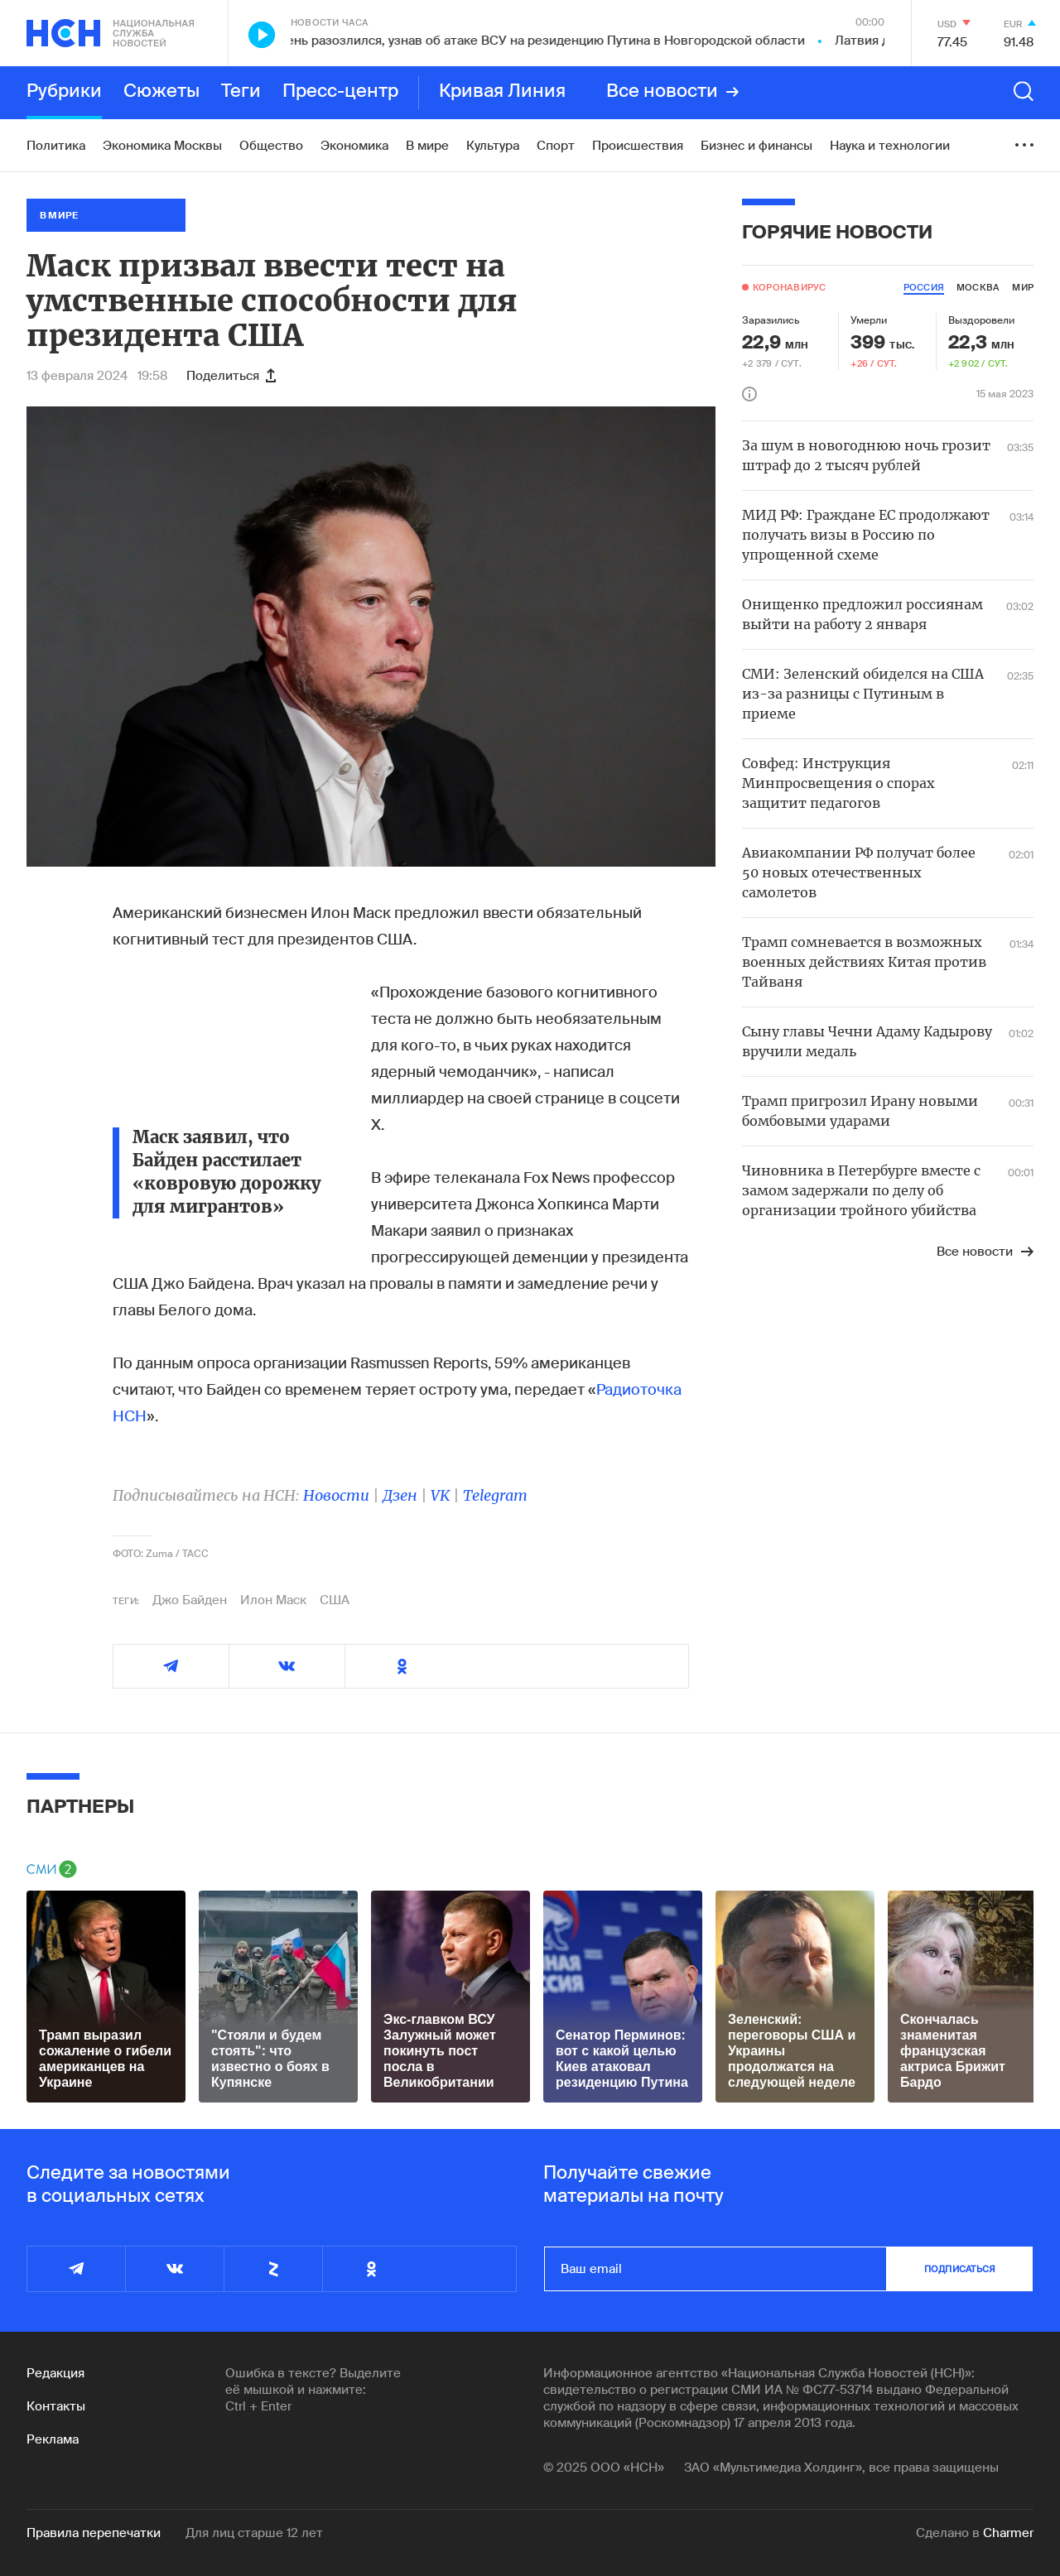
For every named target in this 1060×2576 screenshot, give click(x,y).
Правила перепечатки (93, 2533)
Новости (336, 1495)
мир (1023, 287)
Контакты (55, 2406)
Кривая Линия (502, 92)
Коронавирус (789, 287)
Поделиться (231, 376)
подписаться (959, 2269)
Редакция (55, 2373)
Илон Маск (273, 1600)
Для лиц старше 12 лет (254, 2533)
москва (978, 287)
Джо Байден (189, 1600)
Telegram (495, 1495)
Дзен (400, 1495)
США (334, 1600)
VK (440, 1495)
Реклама (52, 2439)
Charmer (1008, 2533)
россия (923, 287)
